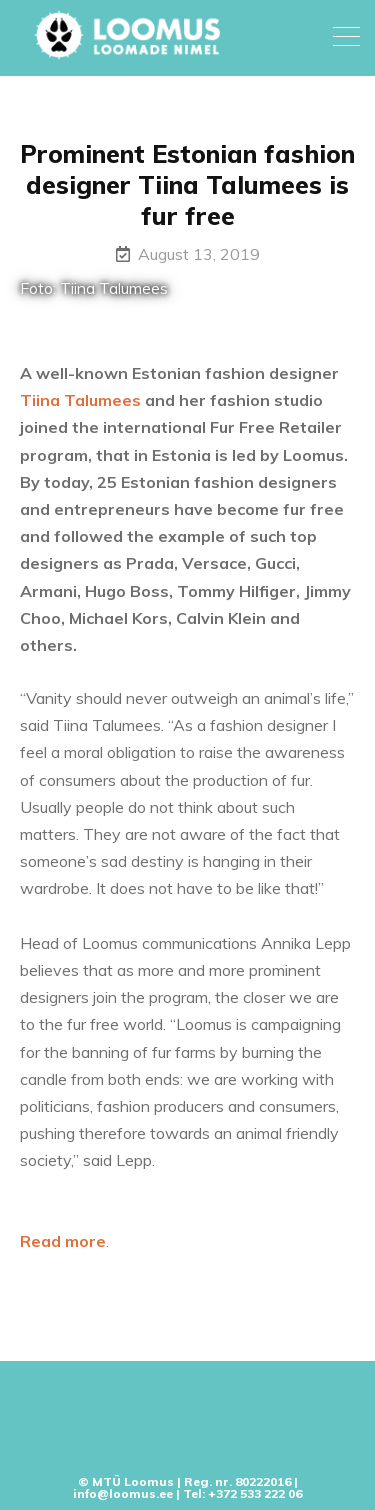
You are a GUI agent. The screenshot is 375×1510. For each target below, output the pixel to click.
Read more (63, 1241)
